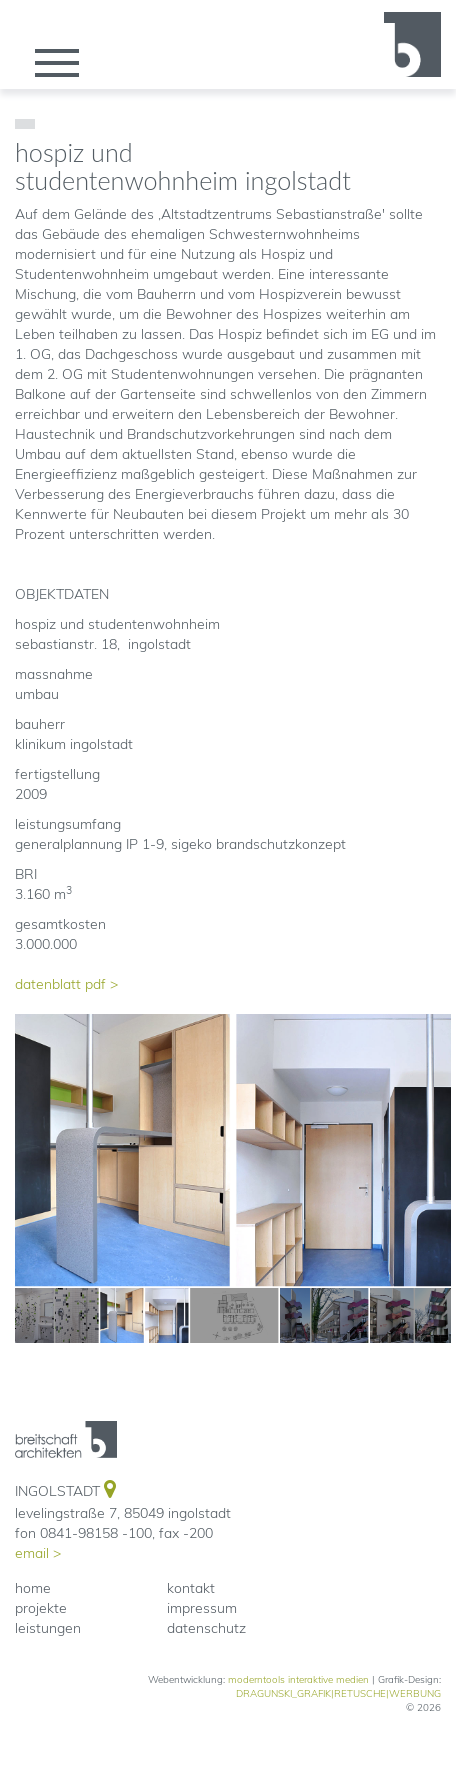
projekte (41, 1608)
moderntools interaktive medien (298, 1679)
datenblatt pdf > (66, 984)
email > (38, 1553)
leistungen (48, 1628)
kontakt (191, 1588)
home (33, 1588)
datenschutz (206, 1628)
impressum (202, 1608)
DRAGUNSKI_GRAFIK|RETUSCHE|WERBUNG (338, 1693)
